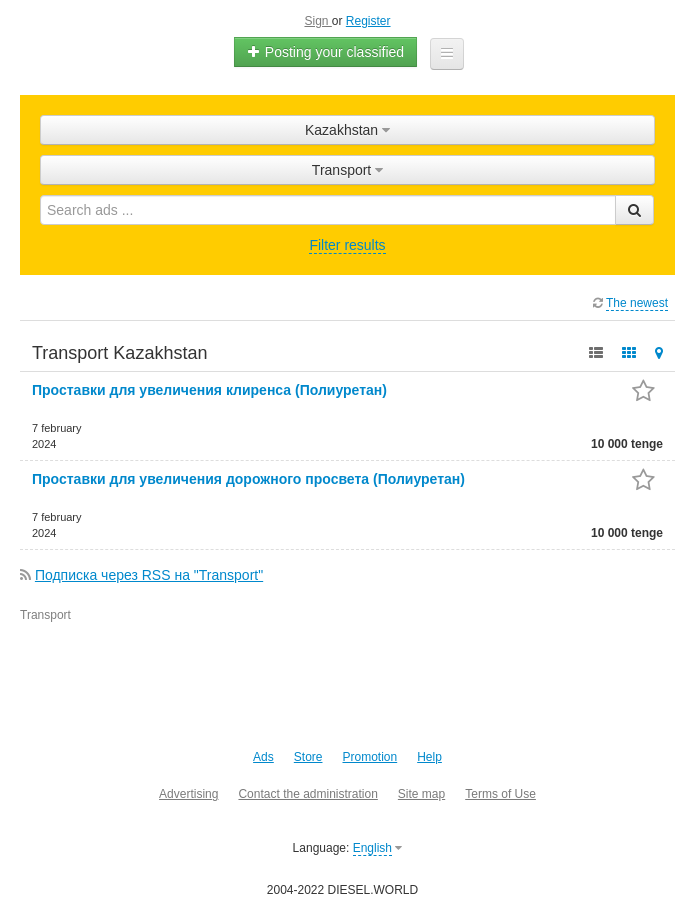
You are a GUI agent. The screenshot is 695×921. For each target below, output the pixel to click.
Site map (421, 794)
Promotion (369, 757)
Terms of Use (500, 794)
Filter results (347, 245)
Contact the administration (307, 794)
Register (368, 21)
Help (429, 757)
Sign (317, 21)
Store (308, 757)
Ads (263, 757)
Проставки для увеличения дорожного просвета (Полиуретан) (248, 479)
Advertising (188, 794)
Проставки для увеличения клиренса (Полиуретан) (209, 390)
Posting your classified (325, 52)
